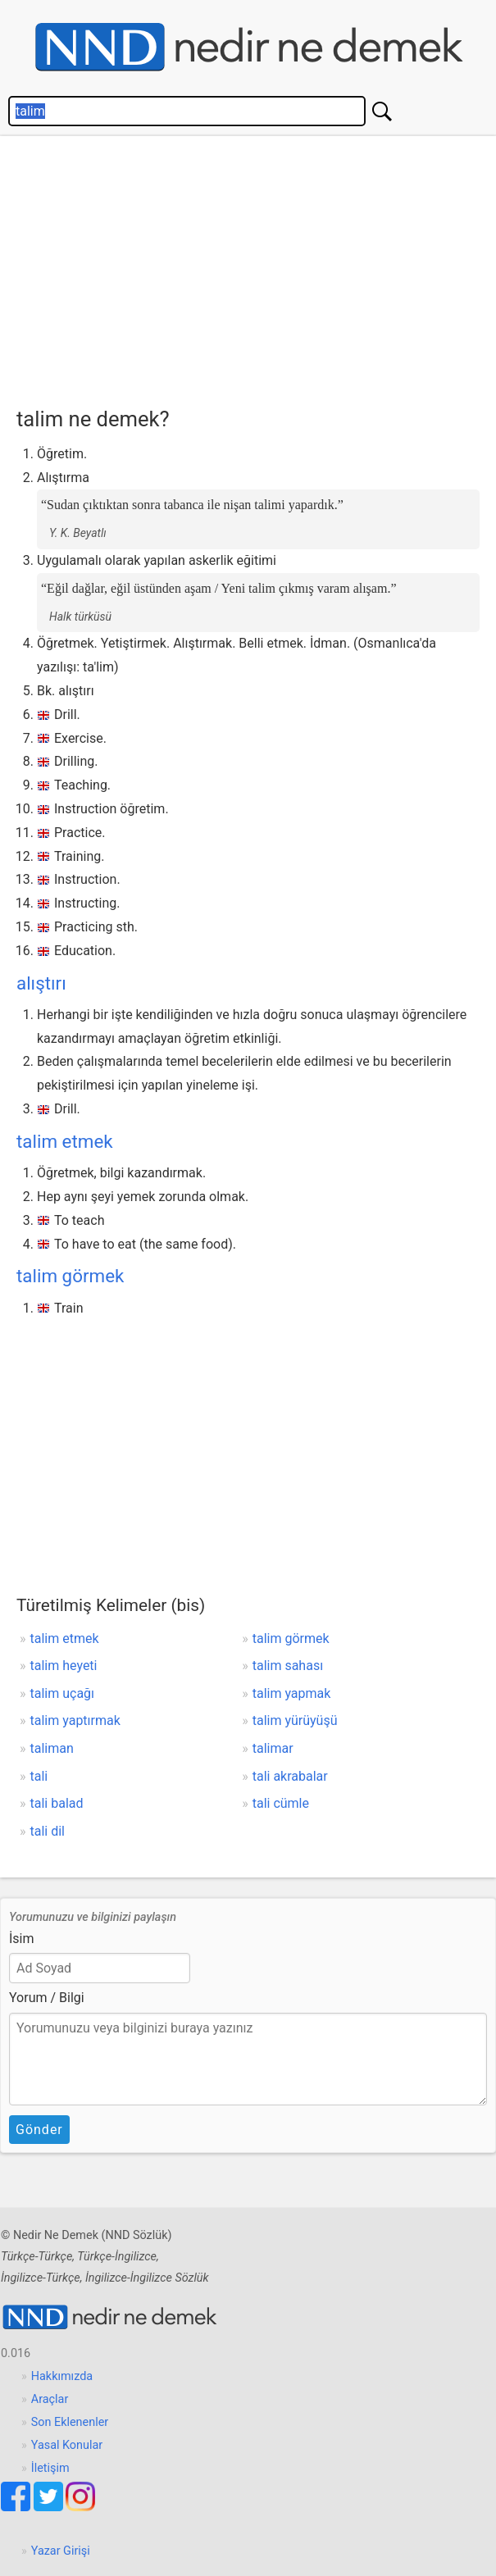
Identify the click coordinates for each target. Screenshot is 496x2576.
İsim (21, 1938)
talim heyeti (64, 1665)
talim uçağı (62, 1693)
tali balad (57, 1803)
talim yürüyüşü (295, 1720)
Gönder (39, 2129)
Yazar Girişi (60, 2551)
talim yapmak (292, 1693)
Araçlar (50, 2399)
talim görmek (70, 1275)
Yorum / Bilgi (46, 1997)
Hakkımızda (62, 2376)
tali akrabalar (290, 1776)
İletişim (50, 2468)
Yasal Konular (66, 2445)
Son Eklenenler (69, 2422)
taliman (52, 1748)
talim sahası (288, 1665)
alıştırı (41, 983)
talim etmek (64, 1141)
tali (39, 1776)
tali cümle (281, 1803)
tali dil (48, 1831)
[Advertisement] (256, 267)
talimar (273, 1748)
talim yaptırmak (75, 1720)
